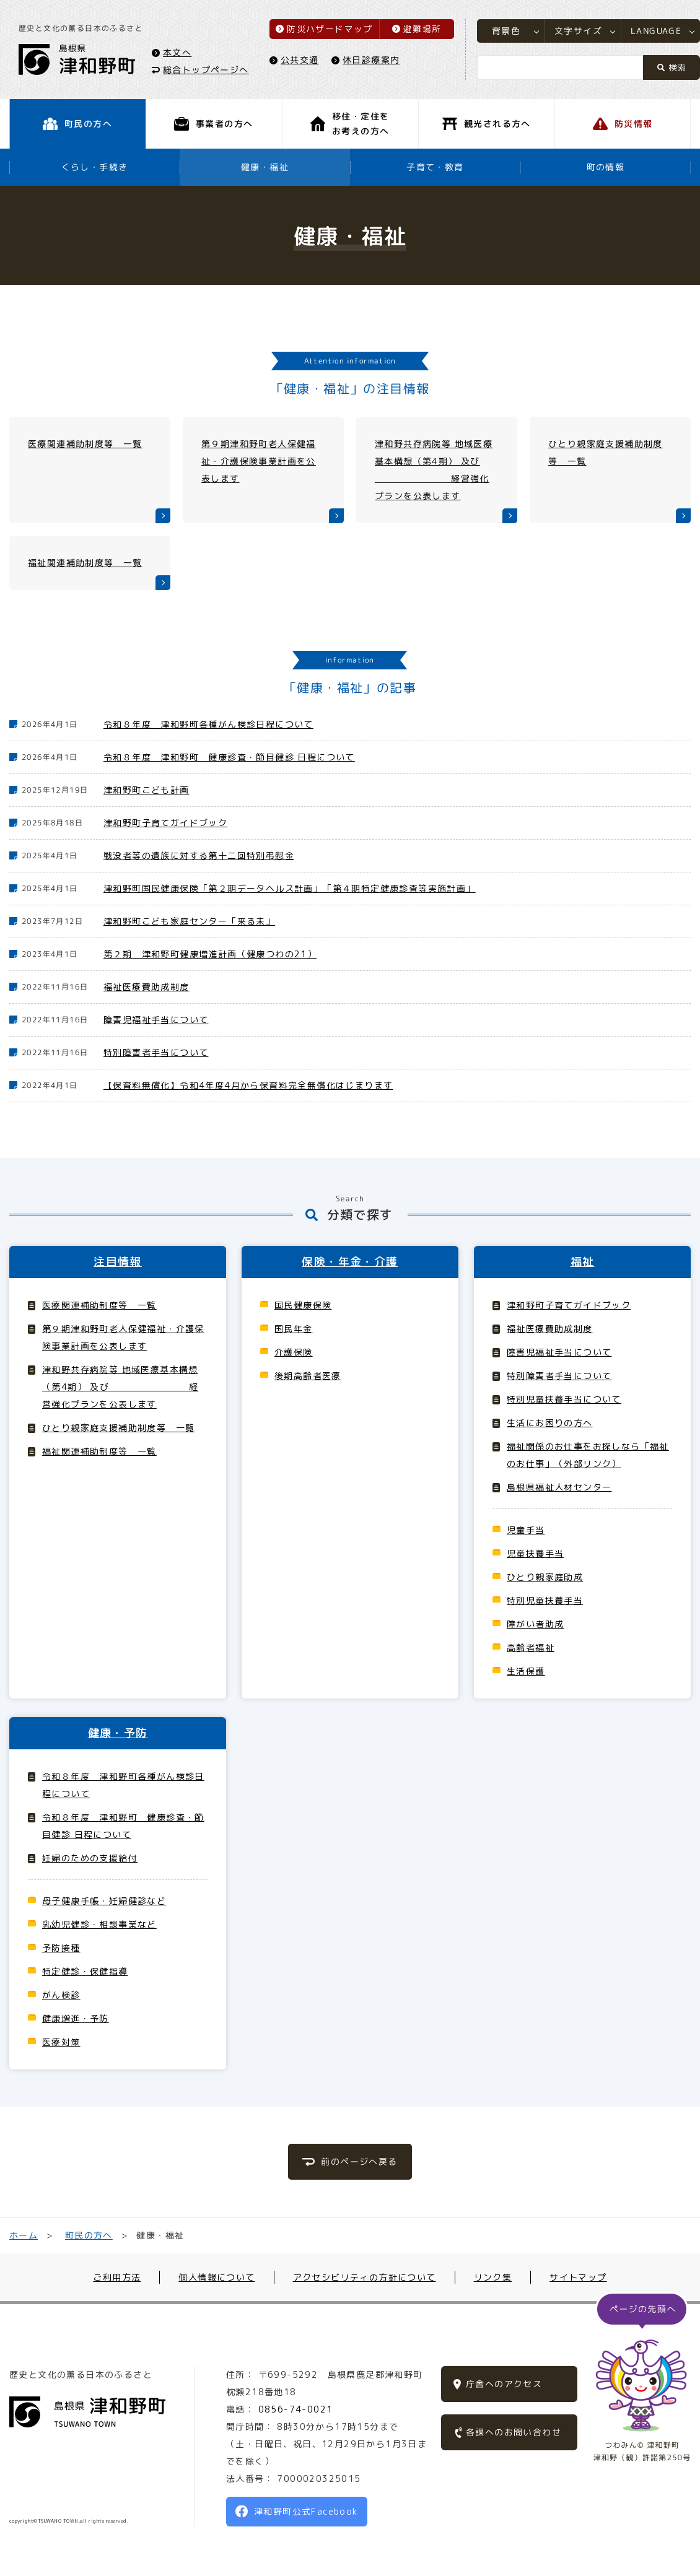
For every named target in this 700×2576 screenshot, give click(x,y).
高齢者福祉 (530, 1647)
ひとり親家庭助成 (545, 1577)
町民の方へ (89, 2235)
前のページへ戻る (359, 2161)
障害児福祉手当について (155, 1019)
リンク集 (493, 2277)
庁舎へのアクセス (504, 2384)
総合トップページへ (206, 69)
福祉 (583, 1261)
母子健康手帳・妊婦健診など (104, 1901)
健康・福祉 (265, 167)
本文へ (177, 52)
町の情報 (606, 167)
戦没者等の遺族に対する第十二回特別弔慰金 (198, 855)
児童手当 (526, 1530)
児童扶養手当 (535, 1553)
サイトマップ (577, 2277)
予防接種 (61, 1948)
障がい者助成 (535, 1624)
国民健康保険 (302, 1305)
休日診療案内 (371, 60)
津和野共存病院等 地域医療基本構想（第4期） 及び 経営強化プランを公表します (120, 1387)
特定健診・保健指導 (85, 1971)
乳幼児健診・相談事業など (99, 1924)
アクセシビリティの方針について (364, 2277)
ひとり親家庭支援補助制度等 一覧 (118, 1428)
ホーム (23, 2235)
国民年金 (293, 1328)
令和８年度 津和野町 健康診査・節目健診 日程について (229, 757)
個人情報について (216, 2277)
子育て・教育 (434, 167)
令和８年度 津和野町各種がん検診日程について (208, 724)
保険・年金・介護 (350, 1261)
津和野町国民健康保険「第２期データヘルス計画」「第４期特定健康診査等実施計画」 (289, 888)
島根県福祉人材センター (559, 1487)
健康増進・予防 (75, 2018)
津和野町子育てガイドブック (165, 823)
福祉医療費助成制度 (146, 987)
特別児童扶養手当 (545, 1600)
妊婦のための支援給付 (90, 1858)
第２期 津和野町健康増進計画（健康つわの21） (210, 954)
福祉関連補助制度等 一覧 (99, 1451)
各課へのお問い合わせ (513, 2432)
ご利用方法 (117, 2277)
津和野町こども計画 (146, 790)
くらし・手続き (94, 167)
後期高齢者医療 (307, 1376)
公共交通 (300, 60)
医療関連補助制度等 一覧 (99, 1305)
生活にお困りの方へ (550, 1423)
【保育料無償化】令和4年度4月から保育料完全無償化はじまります (248, 1085)
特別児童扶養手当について (564, 1399)
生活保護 (526, 1671)
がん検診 (61, 1995)
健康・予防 (118, 1733)
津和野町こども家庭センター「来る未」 (189, 921)
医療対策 (61, 2042)
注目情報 (118, 1261)
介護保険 (293, 1352)
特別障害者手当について (155, 1052)
